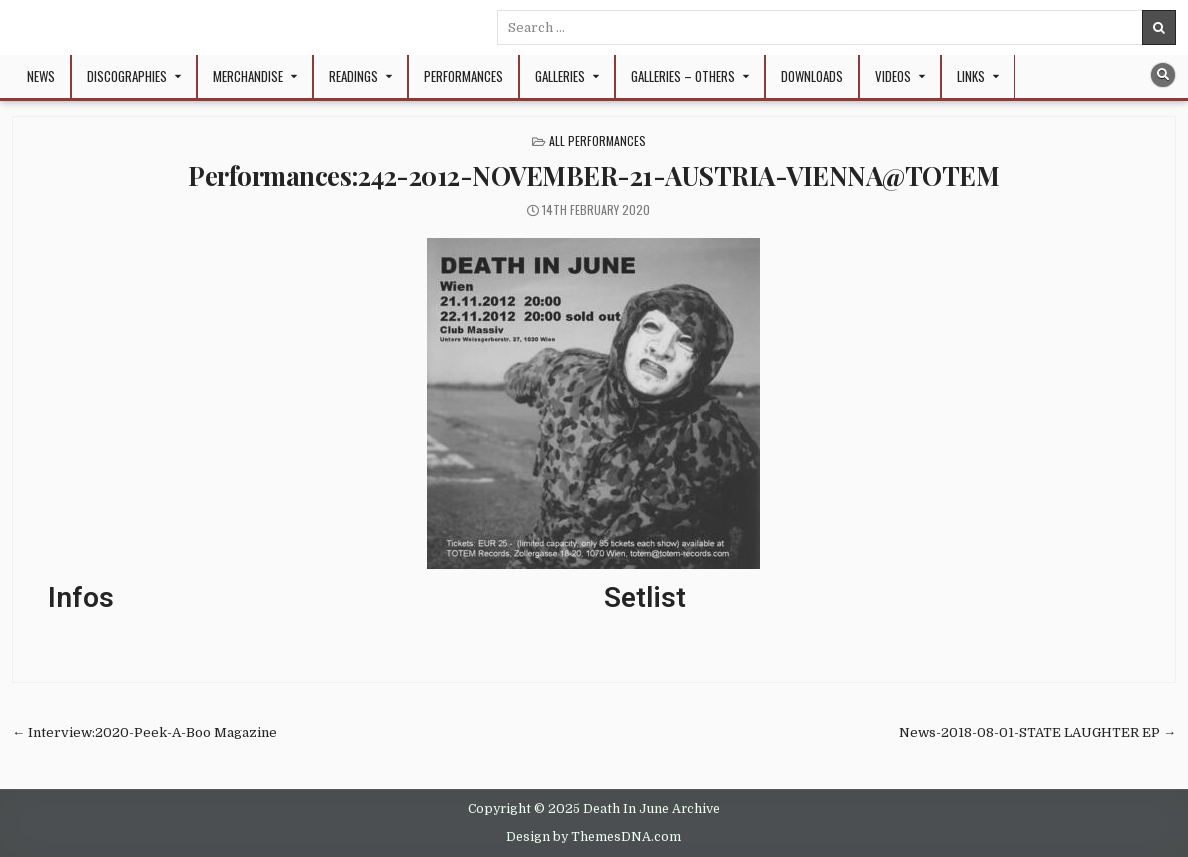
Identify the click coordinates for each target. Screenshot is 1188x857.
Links (971, 76)
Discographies (127, 76)
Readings (353, 76)
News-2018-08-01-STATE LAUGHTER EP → (1037, 732)
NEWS (41, 76)
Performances (463, 76)
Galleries (560, 76)
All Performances (597, 140)
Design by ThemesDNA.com (593, 837)
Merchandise (248, 76)
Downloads (812, 76)
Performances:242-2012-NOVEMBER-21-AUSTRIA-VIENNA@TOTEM (593, 175)
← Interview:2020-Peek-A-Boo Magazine (144, 732)
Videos (893, 76)
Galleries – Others (683, 76)
